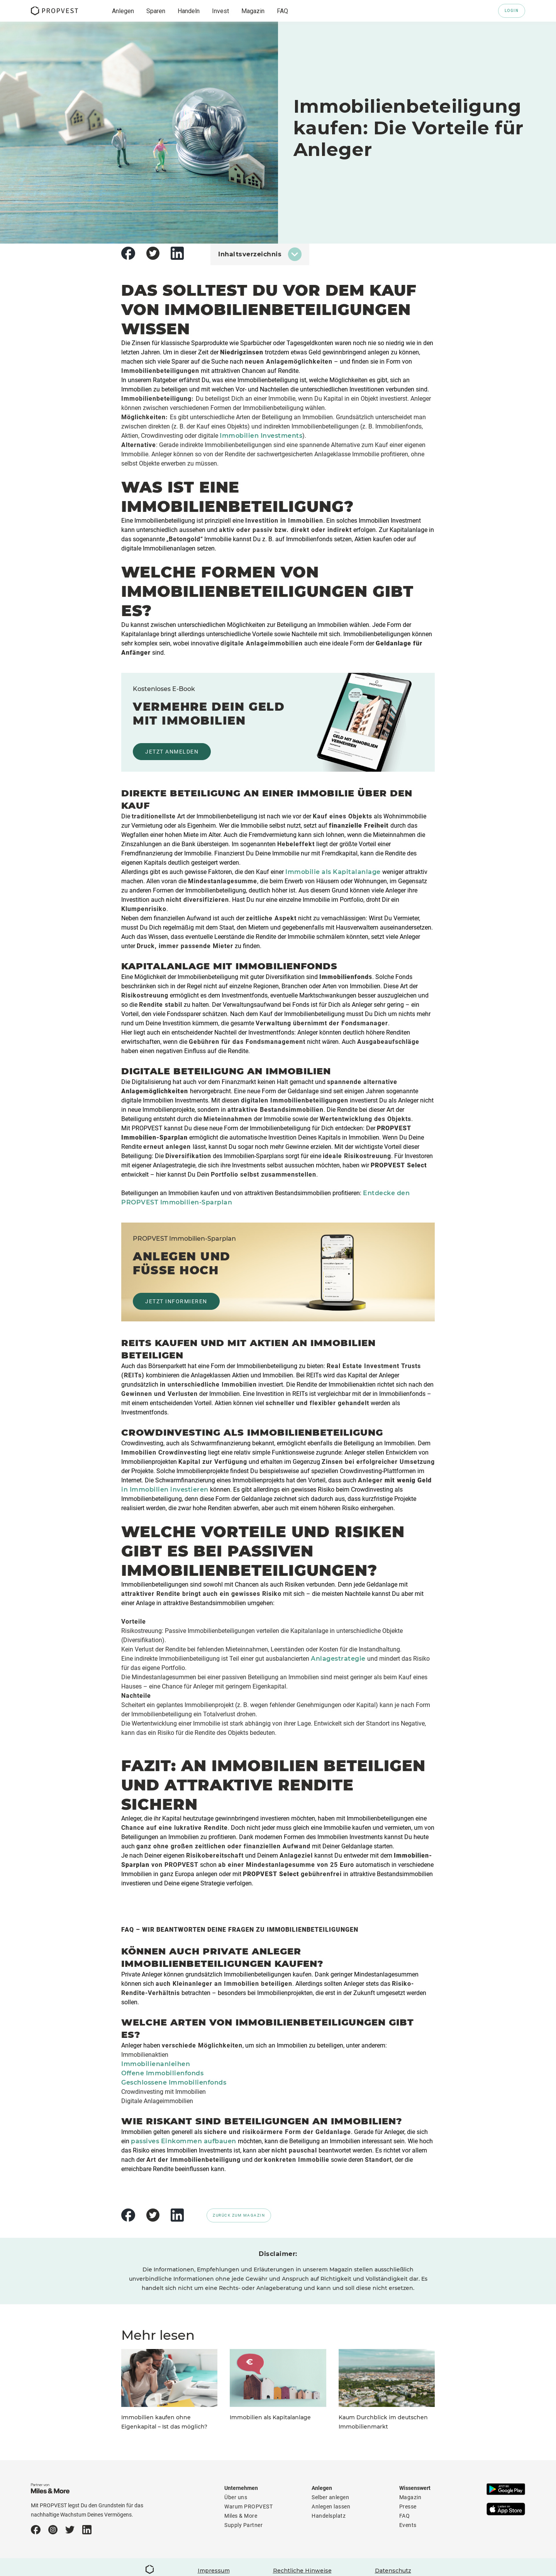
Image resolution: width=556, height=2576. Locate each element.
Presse (408, 2506)
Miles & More (240, 2516)
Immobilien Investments (261, 435)
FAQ (404, 2516)
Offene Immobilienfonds (162, 2073)
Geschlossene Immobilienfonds (173, 2082)
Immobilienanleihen (155, 2064)
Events (408, 2525)
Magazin (410, 2497)
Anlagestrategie (338, 1658)
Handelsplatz (329, 2516)
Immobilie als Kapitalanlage (333, 872)
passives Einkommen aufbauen (183, 2141)
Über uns (235, 2497)
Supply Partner (243, 2525)
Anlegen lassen (331, 2506)
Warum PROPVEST (248, 2506)
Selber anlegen (330, 2497)
